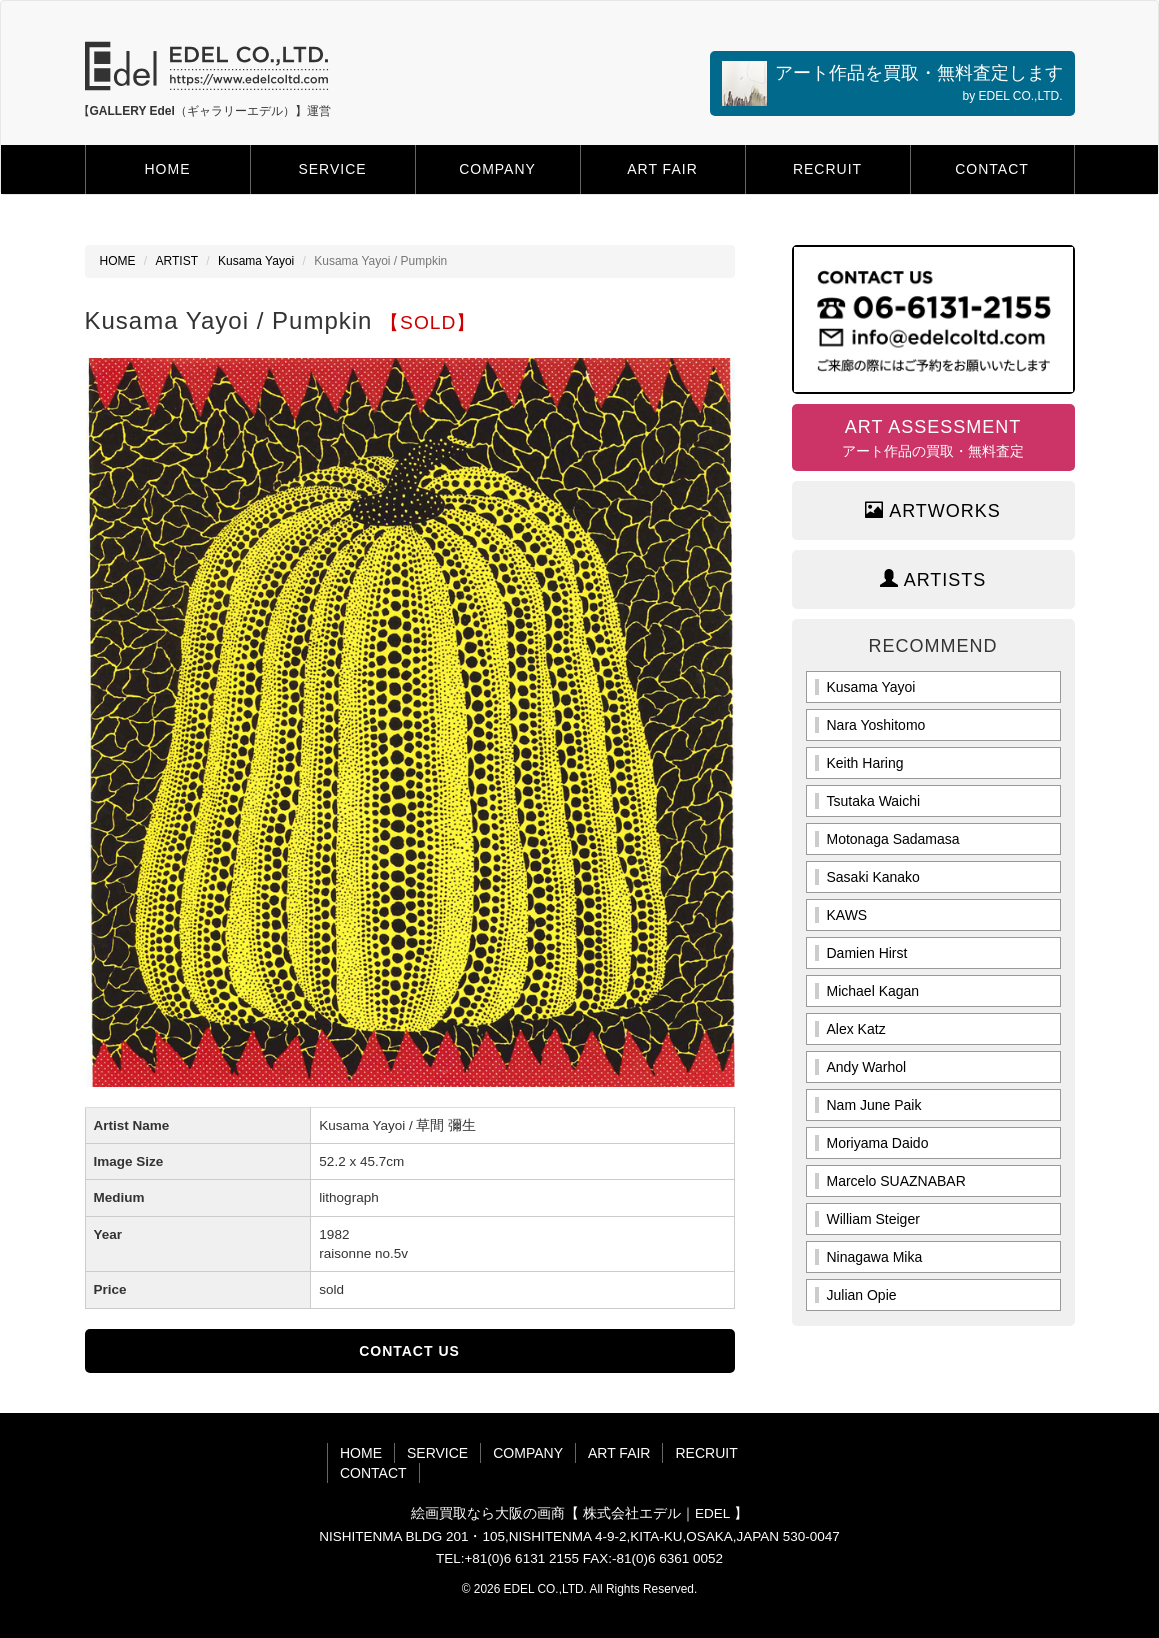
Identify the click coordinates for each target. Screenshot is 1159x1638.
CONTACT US (409, 1351)
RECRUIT (827, 169)
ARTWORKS (933, 510)
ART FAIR (662, 169)
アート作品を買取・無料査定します (892, 83)
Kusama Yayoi (256, 261)
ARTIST (177, 261)
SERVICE (332, 169)
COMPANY (497, 169)
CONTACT (992, 169)
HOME (168, 169)
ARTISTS (933, 579)
